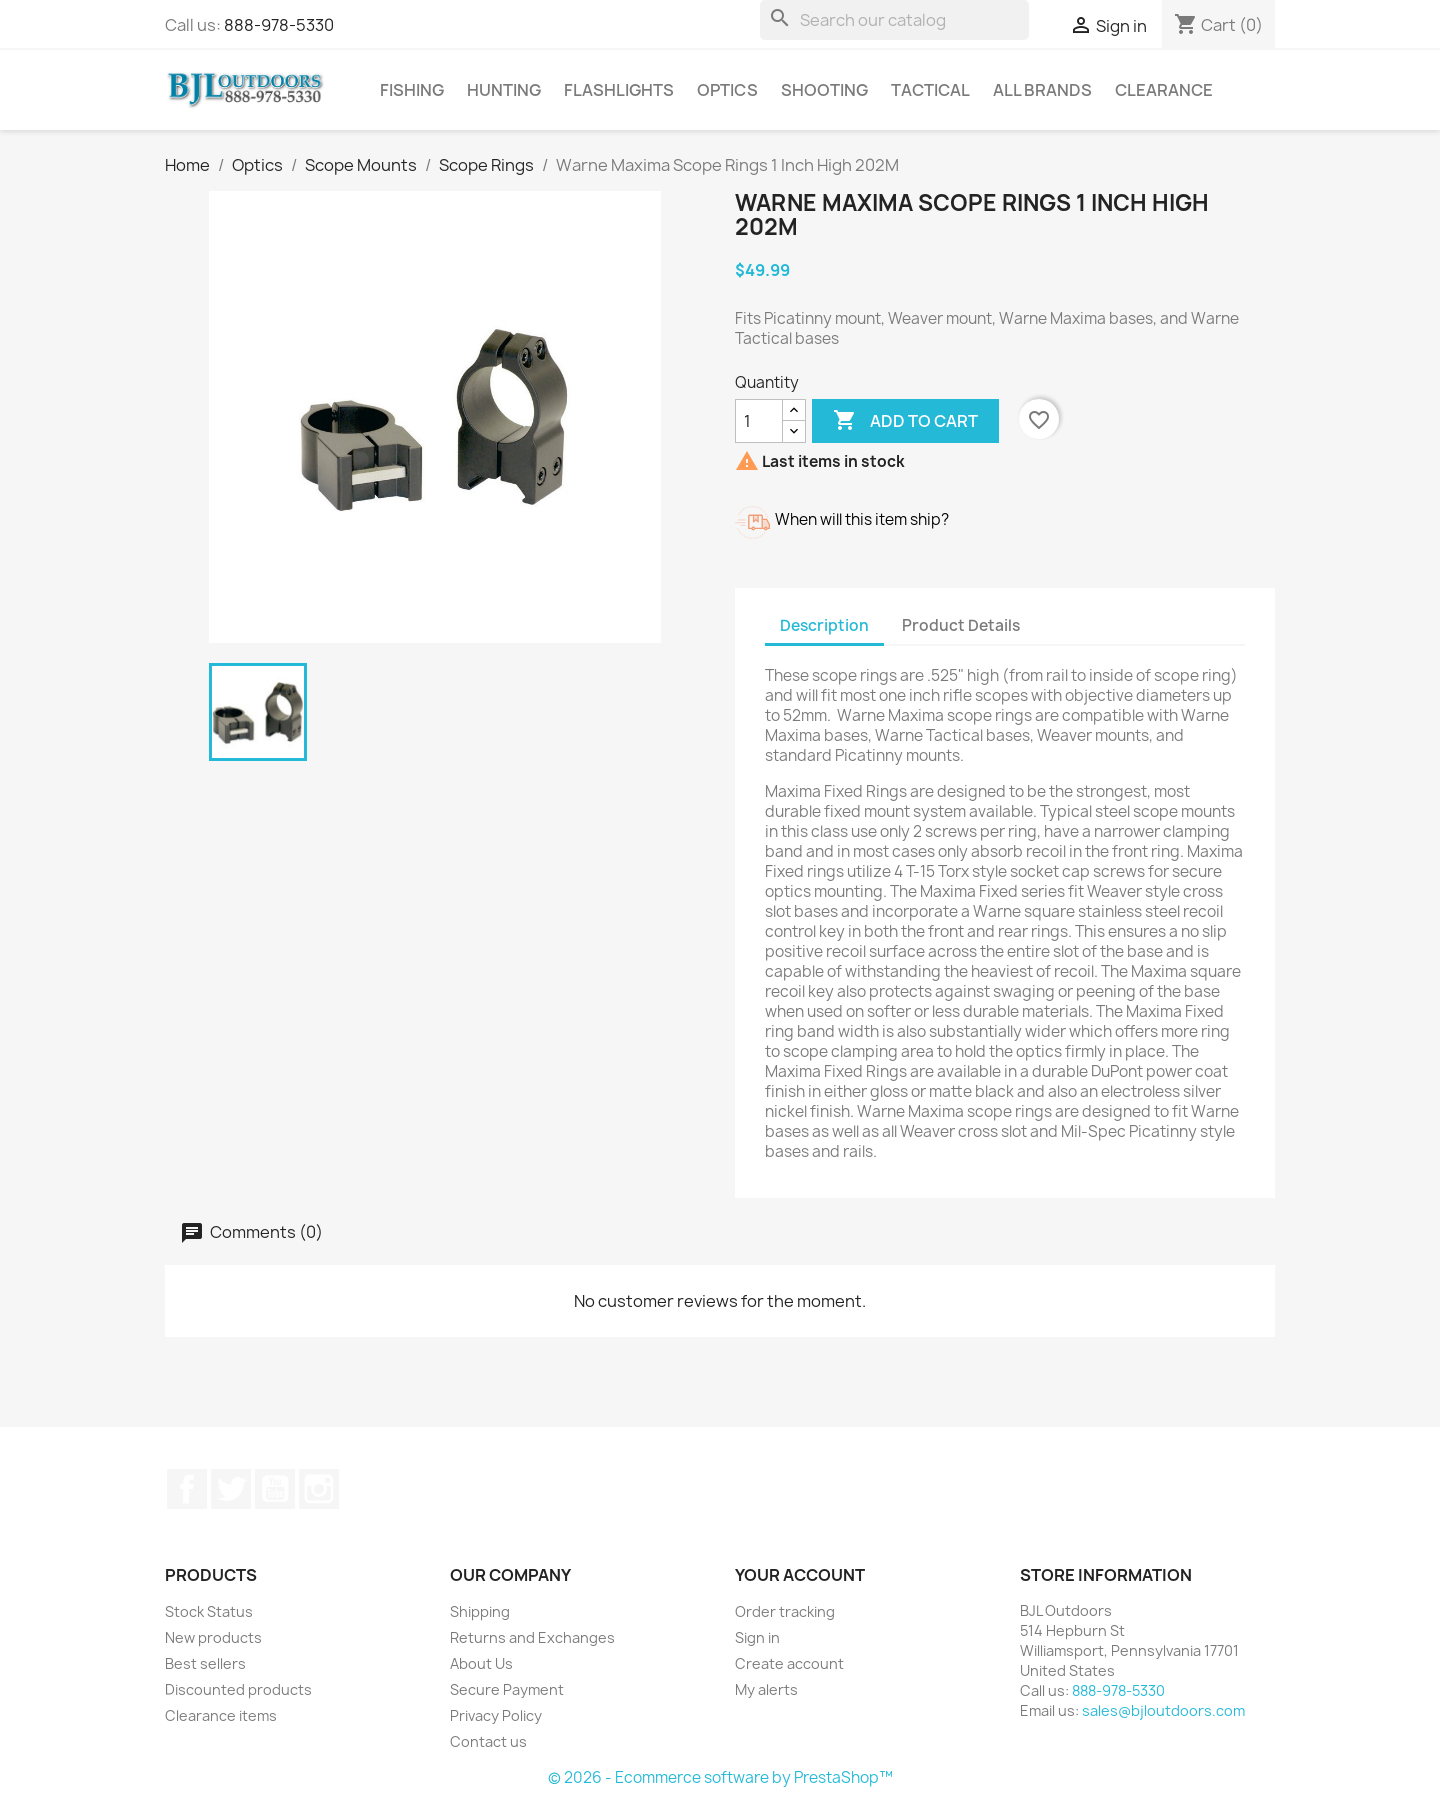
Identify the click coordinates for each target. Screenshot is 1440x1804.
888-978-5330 (279, 25)
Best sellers (205, 1663)
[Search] (894, 20)
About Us (481, 1663)
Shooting (824, 90)
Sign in (757, 1637)
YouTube (275, 1489)
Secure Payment (507, 1689)
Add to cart (905, 421)
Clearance (1164, 90)
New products (213, 1637)
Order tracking (785, 1611)
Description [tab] (824, 625)
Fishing (412, 90)
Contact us (488, 1741)
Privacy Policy (496, 1715)
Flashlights (619, 90)
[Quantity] (759, 421)
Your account (800, 1575)
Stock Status (209, 1611)
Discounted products (238, 1689)
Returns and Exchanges (532, 1637)
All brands (1042, 90)
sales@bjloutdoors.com (1163, 1710)
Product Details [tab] (961, 625)
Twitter (231, 1489)
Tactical (930, 90)
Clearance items (221, 1715)
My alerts (766, 1689)
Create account (789, 1663)
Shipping (480, 1611)
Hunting (504, 90)
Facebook (187, 1489)
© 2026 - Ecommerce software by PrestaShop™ (720, 1777)
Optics (727, 90)
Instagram (319, 1489)
